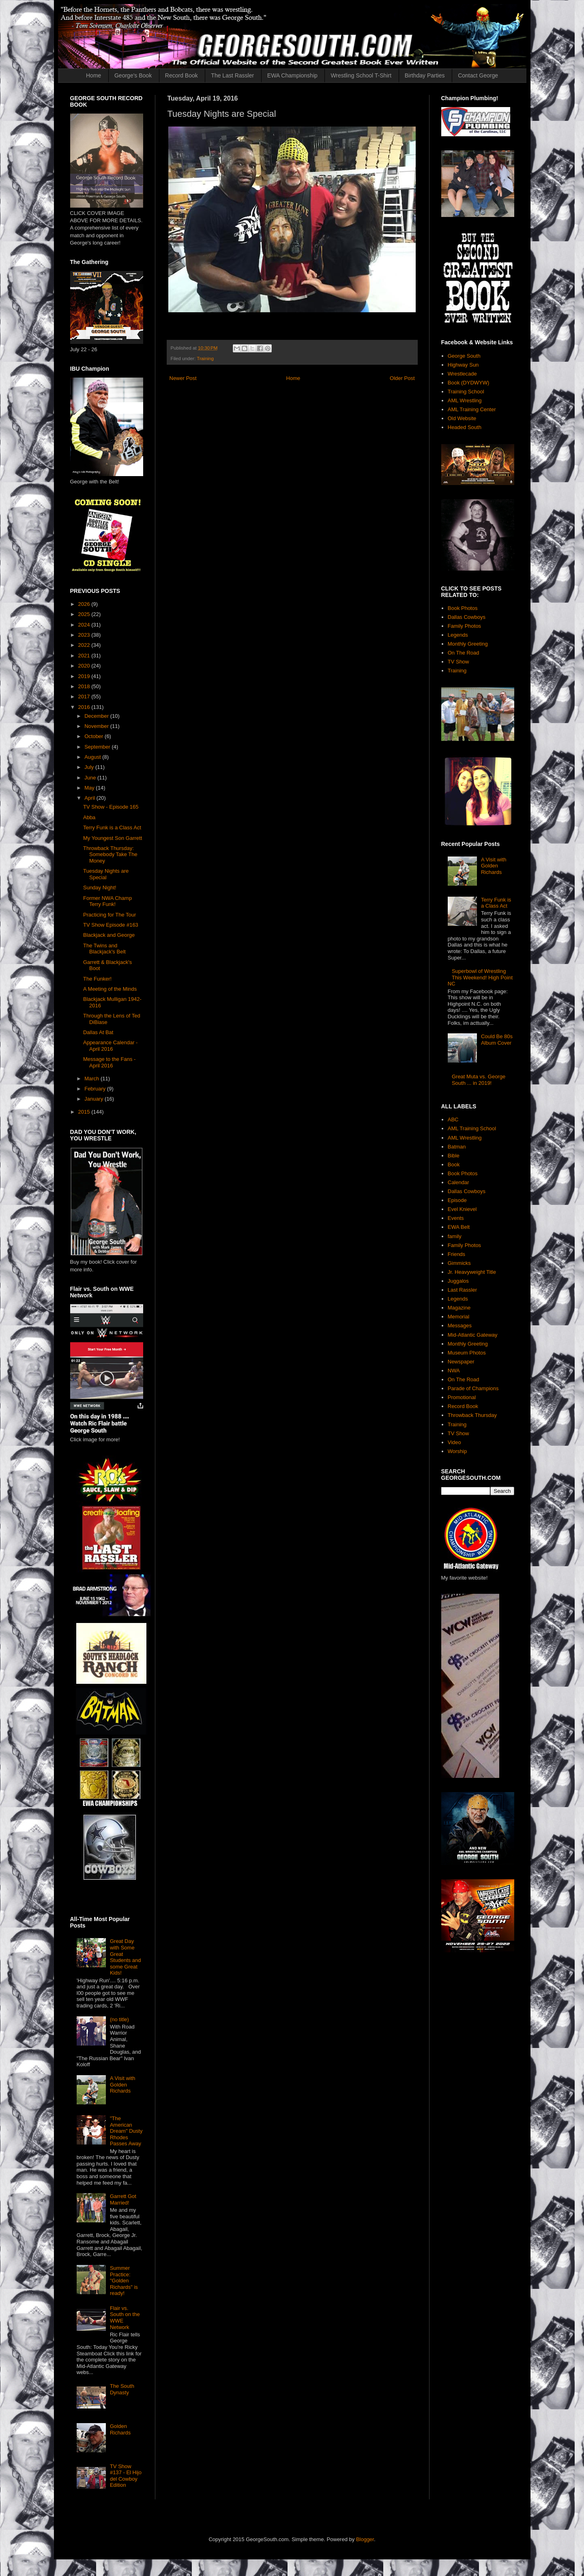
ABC (453, 1119)
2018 (85, 686)
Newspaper (461, 1362)
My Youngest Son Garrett (112, 838)
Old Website (462, 418)
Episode (457, 1200)
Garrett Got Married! (123, 2199)
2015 (85, 1112)
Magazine (459, 1308)
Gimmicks (459, 1263)
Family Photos (464, 626)
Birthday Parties (425, 75)
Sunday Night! (99, 887)
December (97, 716)
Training (205, 358)
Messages (460, 1325)
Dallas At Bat (98, 1032)
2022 (85, 645)
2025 (85, 614)
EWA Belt (459, 1227)
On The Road (463, 653)
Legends (458, 635)
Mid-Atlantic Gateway (473, 1335)
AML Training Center (472, 409)
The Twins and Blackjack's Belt (104, 948)
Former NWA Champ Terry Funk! (107, 901)
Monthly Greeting (468, 644)
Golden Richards (120, 2429)
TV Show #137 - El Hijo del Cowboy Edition (126, 2475)
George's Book (133, 75)
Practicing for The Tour (109, 915)
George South (464, 356)
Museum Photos (467, 1353)
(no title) (119, 2019)
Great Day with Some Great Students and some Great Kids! (125, 1957)
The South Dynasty (122, 2389)
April (90, 798)
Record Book (181, 75)
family (455, 1236)
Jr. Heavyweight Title (472, 1272)
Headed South (464, 427)
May (90, 788)
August (93, 757)
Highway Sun (463, 365)
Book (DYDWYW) (469, 383)
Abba (89, 817)
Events (456, 1218)
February (95, 1089)
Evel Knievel (462, 1209)
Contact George (478, 75)
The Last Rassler (232, 75)
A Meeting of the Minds (110, 989)
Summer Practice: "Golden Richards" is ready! (124, 2280)
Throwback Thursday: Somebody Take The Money (110, 854)
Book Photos (463, 608)
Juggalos (458, 1281)
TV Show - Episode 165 (111, 807)
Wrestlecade (462, 374)
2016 (85, 707)
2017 (85, 696)
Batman (457, 1147)
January (94, 1099)
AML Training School (472, 1128)
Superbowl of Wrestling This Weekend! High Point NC (480, 977)
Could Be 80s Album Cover (497, 1039)
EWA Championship (292, 75)
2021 (85, 656)
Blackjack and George (109, 935)
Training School (466, 392)
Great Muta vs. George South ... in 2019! (478, 1079)
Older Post (402, 378)
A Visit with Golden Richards (122, 2084)
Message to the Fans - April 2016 (109, 1062)
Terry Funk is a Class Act (112, 827)
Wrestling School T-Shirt (361, 75)
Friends (456, 1254)
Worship (457, 1451)
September (98, 747)
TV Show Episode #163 (110, 925)
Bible (453, 1156)
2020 (85, 666)
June (90, 778)
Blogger (365, 2539)
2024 (85, 625)
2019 (85, 676)
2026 (85, 604)
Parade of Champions (473, 1388)
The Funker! (97, 979)
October (94, 736)
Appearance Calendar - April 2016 (110, 1045)
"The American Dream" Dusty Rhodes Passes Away (126, 2131)
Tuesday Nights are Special (106, 874)
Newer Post (183, 378)
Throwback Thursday (472, 1415)
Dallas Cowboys (466, 617)
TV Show (458, 662)
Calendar (458, 1182)
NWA (454, 1370)
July (89, 767)
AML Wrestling (465, 400)
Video (454, 1442)
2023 (85, 635)
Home (93, 75)
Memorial (458, 1317)
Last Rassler (462, 1290)
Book (454, 1164)
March (92, 1078)
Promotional (462, 1397)
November (97, 726)
